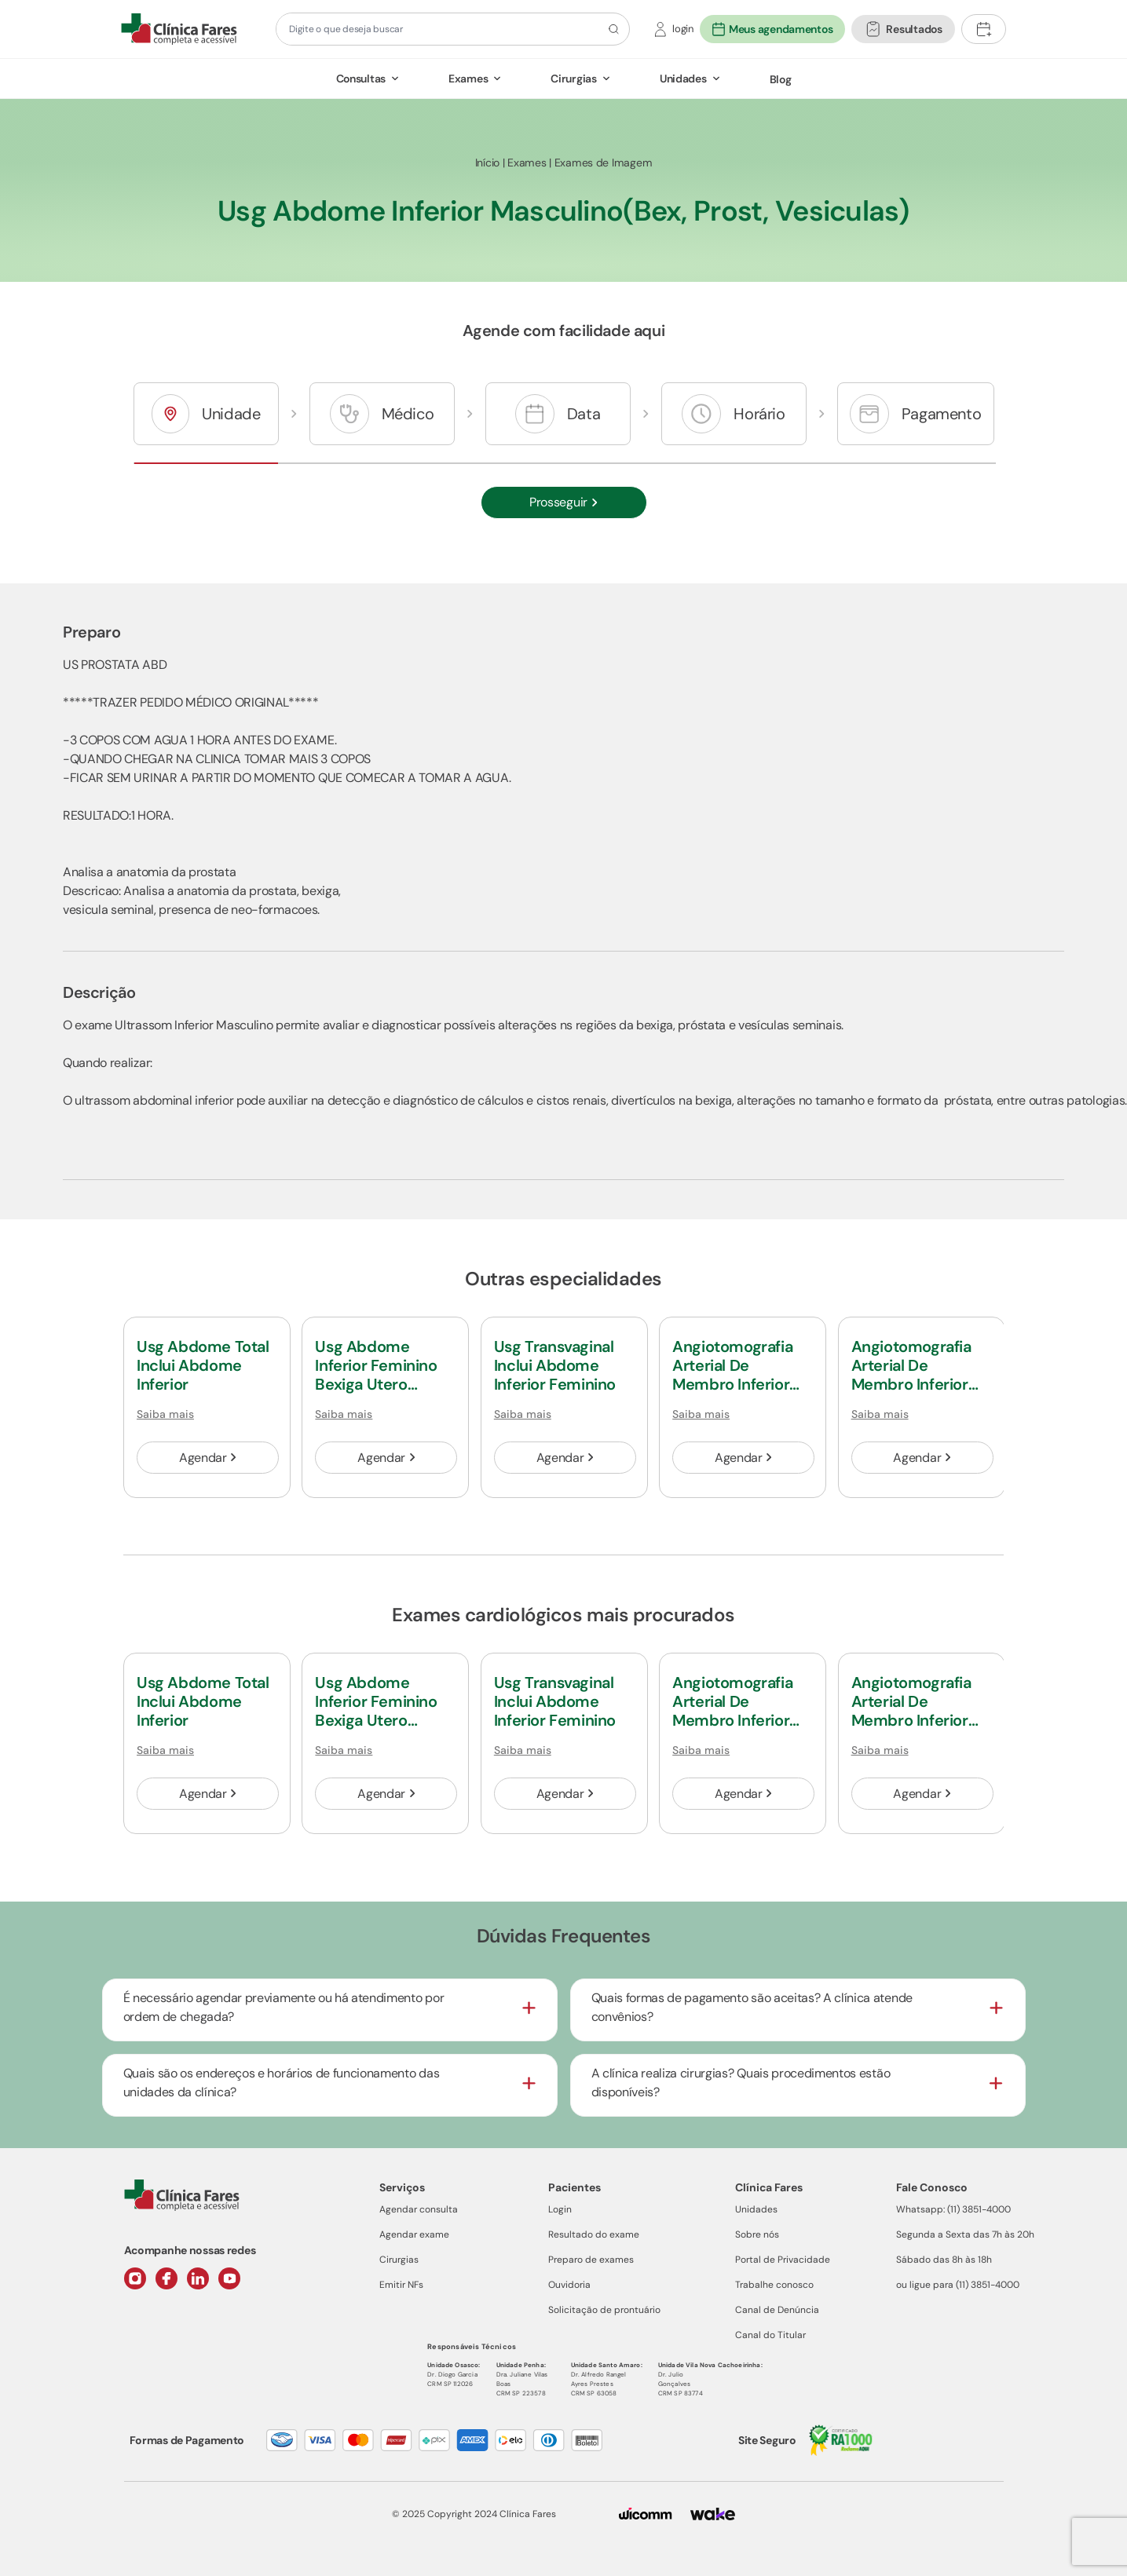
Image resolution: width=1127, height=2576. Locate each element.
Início (487, 162)
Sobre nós (757, 2234)
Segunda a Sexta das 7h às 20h (965, 2234)
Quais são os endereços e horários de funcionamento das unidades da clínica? (281, 2082)
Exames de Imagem (603, 162)
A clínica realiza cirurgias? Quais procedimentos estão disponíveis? (741, 2082)
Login (560, 2209)
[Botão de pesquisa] (611, 29)
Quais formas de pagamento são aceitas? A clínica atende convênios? (752, 2007)
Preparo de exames (591, 2259)
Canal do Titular (770, 2335)
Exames (468, 78)
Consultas (361, 78)
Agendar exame (414, 2234)
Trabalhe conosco (774, 2284)
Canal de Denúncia (777, 2310)
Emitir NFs (401, 2284)
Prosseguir (563, 502)
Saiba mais (165, 1414)
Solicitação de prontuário (604, 2310)
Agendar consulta (418, 2209)
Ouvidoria (569, 2284)
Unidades (683, 78)
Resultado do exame (593, 2234)
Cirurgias (573, 78)
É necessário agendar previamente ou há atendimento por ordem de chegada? (284, 2007)
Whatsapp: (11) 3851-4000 (953, 2209)
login (682, 28)
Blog (781, 79)
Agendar (207, 1457)
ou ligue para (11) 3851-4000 (957, 2284)
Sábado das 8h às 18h (944, 2259)
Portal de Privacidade (782, 2259)
